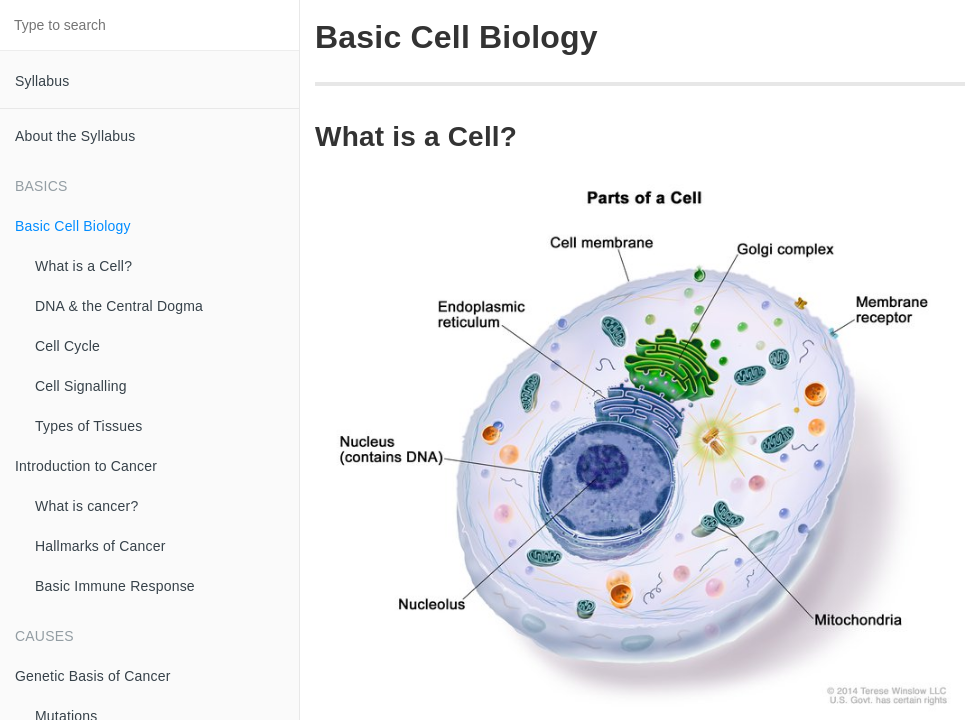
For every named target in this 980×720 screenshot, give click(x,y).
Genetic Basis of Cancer (93, 676)
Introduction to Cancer (86, 466)
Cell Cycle (67, 346)
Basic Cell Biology (73, 226)
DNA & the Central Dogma (119, 306)
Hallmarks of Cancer (100, 546)
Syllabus (42, 81)
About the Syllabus (75, 136)
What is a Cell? (83, 266)
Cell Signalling (81, 386)
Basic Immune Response (115, 586)
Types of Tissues (88, 426)
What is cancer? (86, 506)
